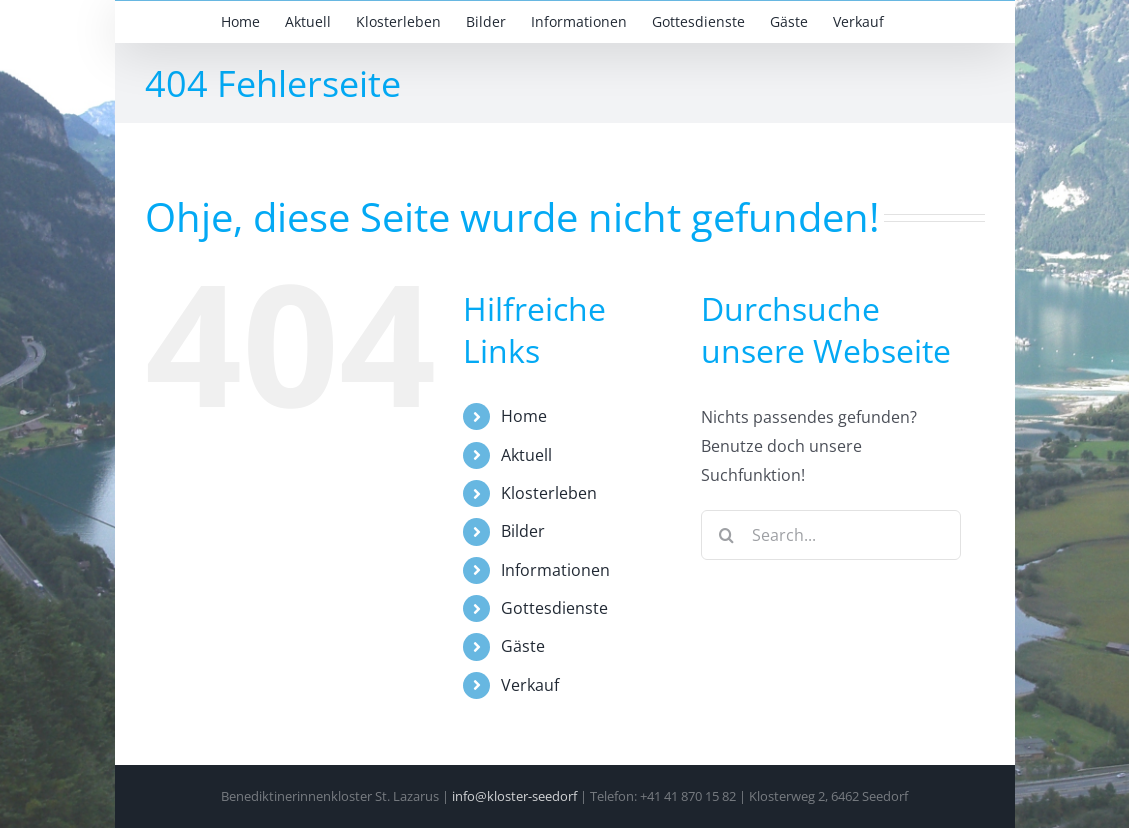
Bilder (523, 531)
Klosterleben (549, 493)
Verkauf (530, 685)
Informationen (555, 570)
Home (524, 416)
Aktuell (526, 455)
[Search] (726, 535)
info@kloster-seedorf (514, 796)
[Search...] (831, 535)
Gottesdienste (554, 608)
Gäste (523, 646)
